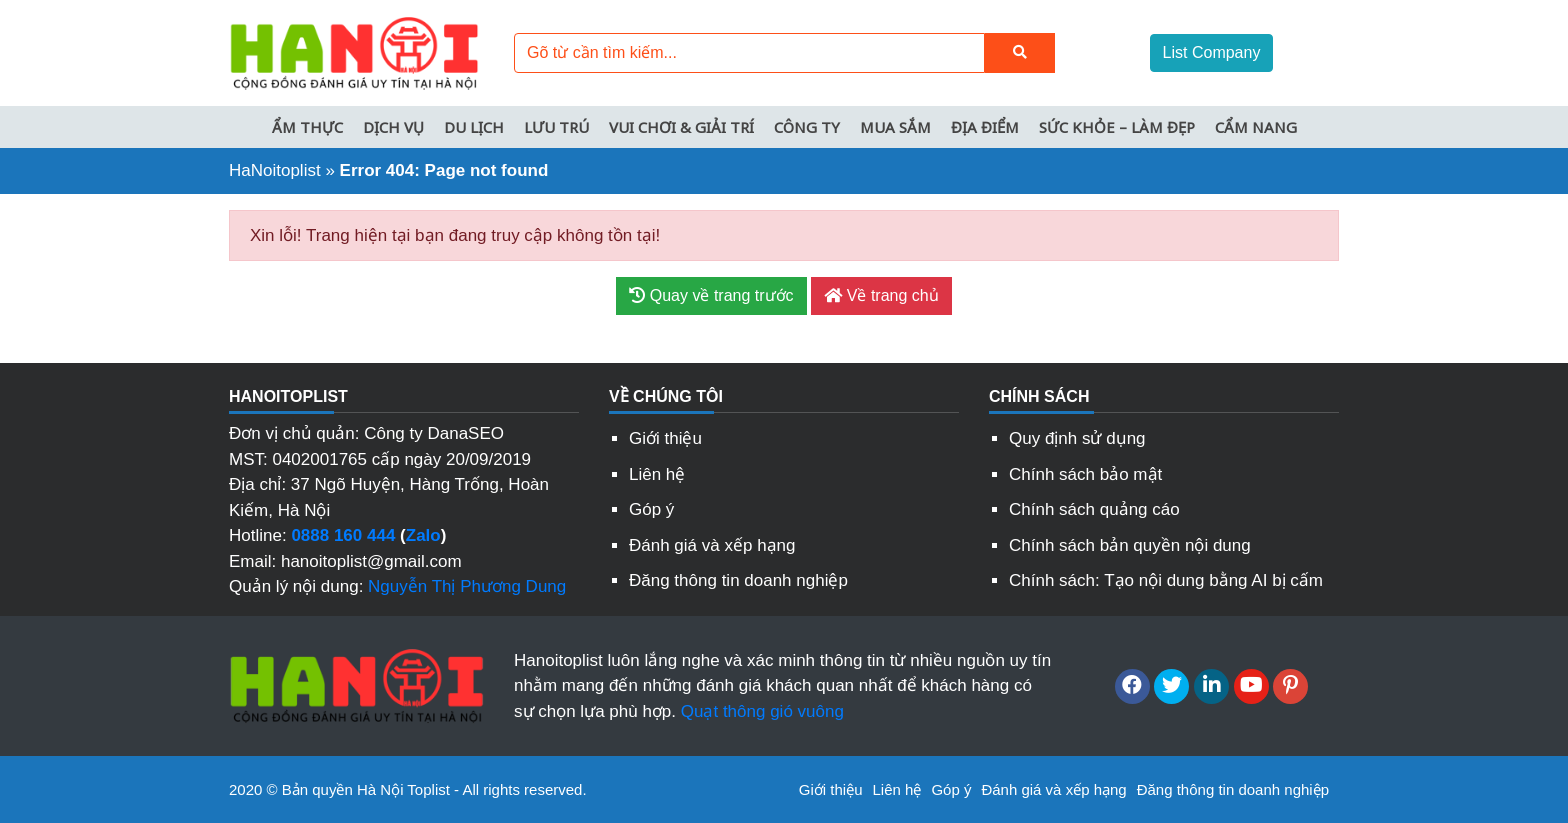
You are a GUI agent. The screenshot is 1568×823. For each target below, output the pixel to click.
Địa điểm (985, 127)
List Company (1212, 52)
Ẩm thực (307, 127)
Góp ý (651, 509)
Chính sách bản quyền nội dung (1130, 545)
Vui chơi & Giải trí (681, 127)
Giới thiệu (665, 438)
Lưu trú (556, 127)
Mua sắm (895, 127)
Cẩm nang (1256, 127)
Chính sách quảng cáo (1094, 509)
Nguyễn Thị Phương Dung (467, 586)
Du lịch (474, 127)
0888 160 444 (343, 535)
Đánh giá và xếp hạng (712, 545)
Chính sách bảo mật (1085, 474)
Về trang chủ (881, 295)
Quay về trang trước (711, 295)
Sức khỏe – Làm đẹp (1117, 127)
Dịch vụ (393, 127)
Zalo (423, 535)
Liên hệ (657, 474)
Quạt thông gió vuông (762, 711)
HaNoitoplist (275, 170)
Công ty (807, 127)
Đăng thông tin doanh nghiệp (738, 580)
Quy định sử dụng (1077, 438)
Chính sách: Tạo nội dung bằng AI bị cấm (1166, 580)
